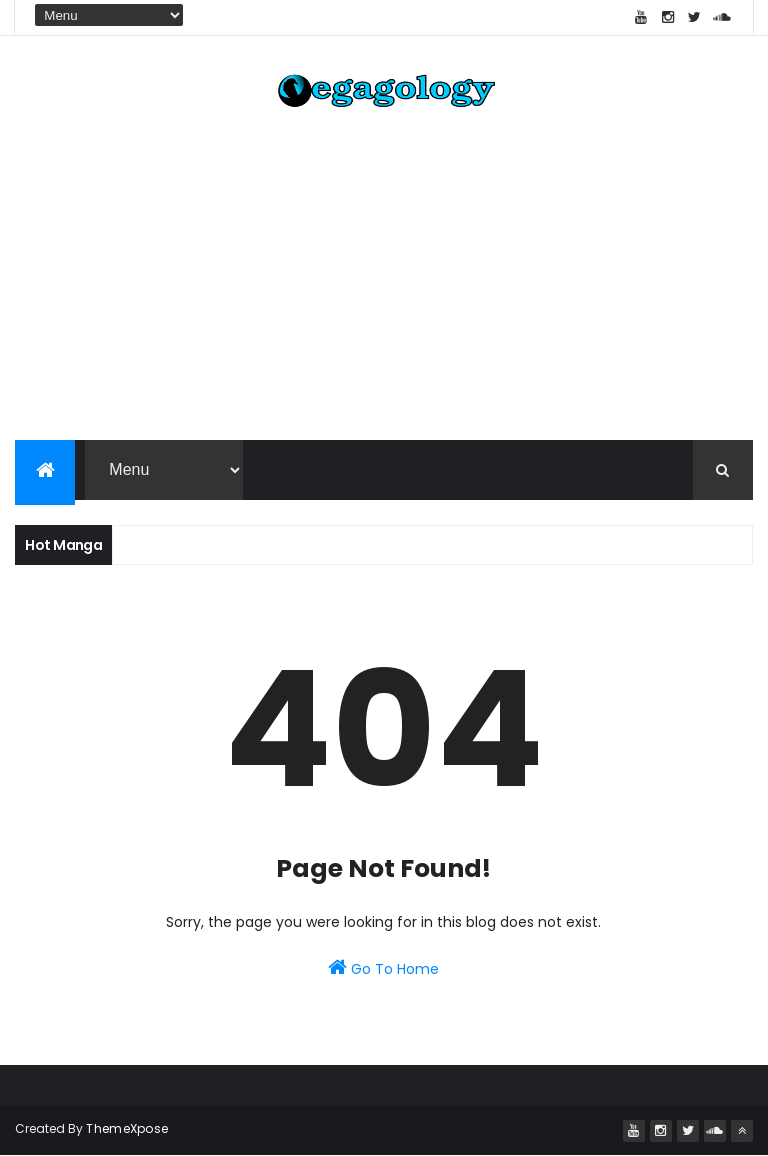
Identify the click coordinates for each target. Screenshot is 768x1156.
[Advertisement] (384, 280)
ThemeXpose (127, 1128)
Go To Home (383, 968)
